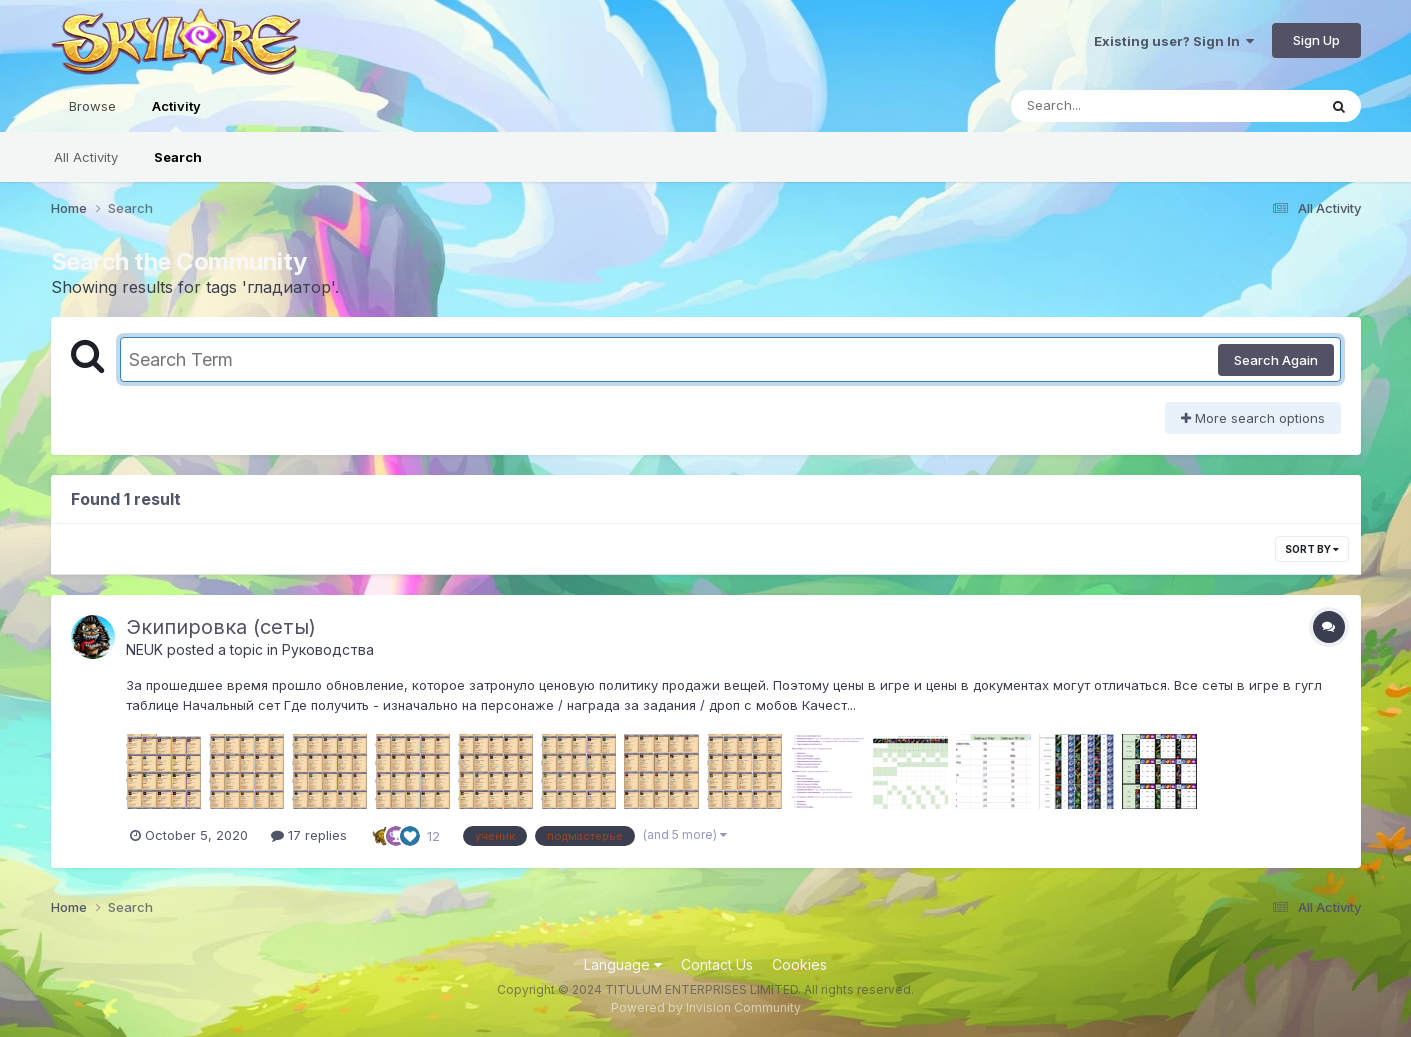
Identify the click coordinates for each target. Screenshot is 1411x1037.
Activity (176, 115)
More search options (1253, 418)
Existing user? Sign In (1174, 41)
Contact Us (717, 964)
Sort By (1312, 549)
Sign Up (1316, 40)
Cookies (799, 964)
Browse (92, 106)
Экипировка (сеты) (221, 627)
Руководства (328, 649)
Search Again (1276, 360)
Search (178, 157)
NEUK (144, 649)
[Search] (1109, 106)
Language (623, 964)
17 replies (309, 835)
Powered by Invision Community (706, 1007)
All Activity (86, 157)
